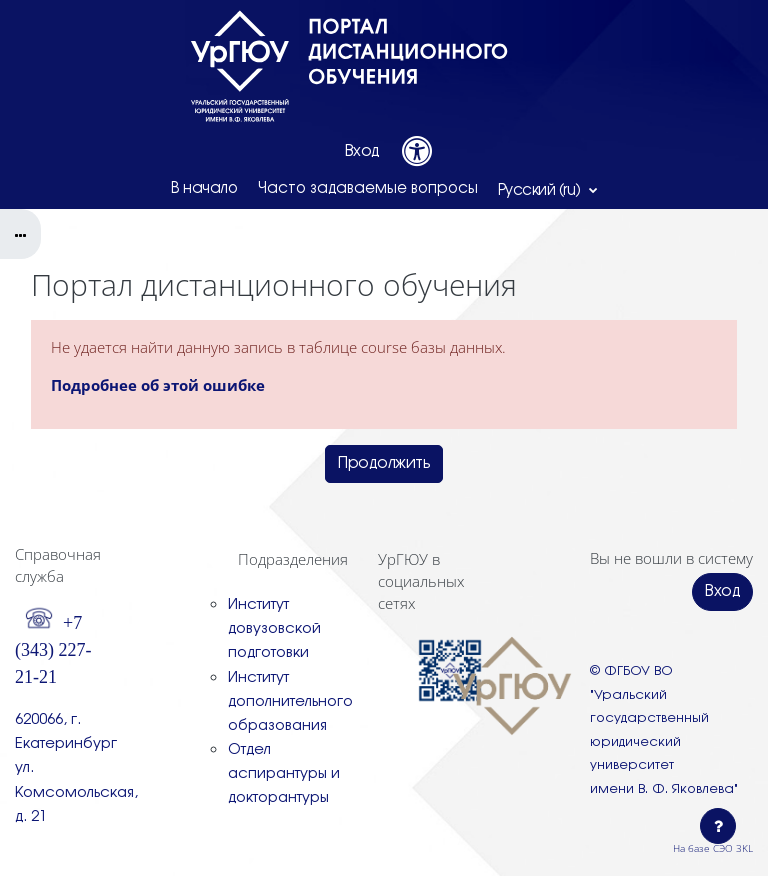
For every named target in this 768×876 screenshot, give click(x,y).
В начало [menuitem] (204, 189)
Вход (362, 151)
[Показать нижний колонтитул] (718, 826)
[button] (548, 190)
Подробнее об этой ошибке (158, 385)
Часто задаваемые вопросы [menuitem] (368, 189)
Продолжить (384, 463)
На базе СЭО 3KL (713, 848)
